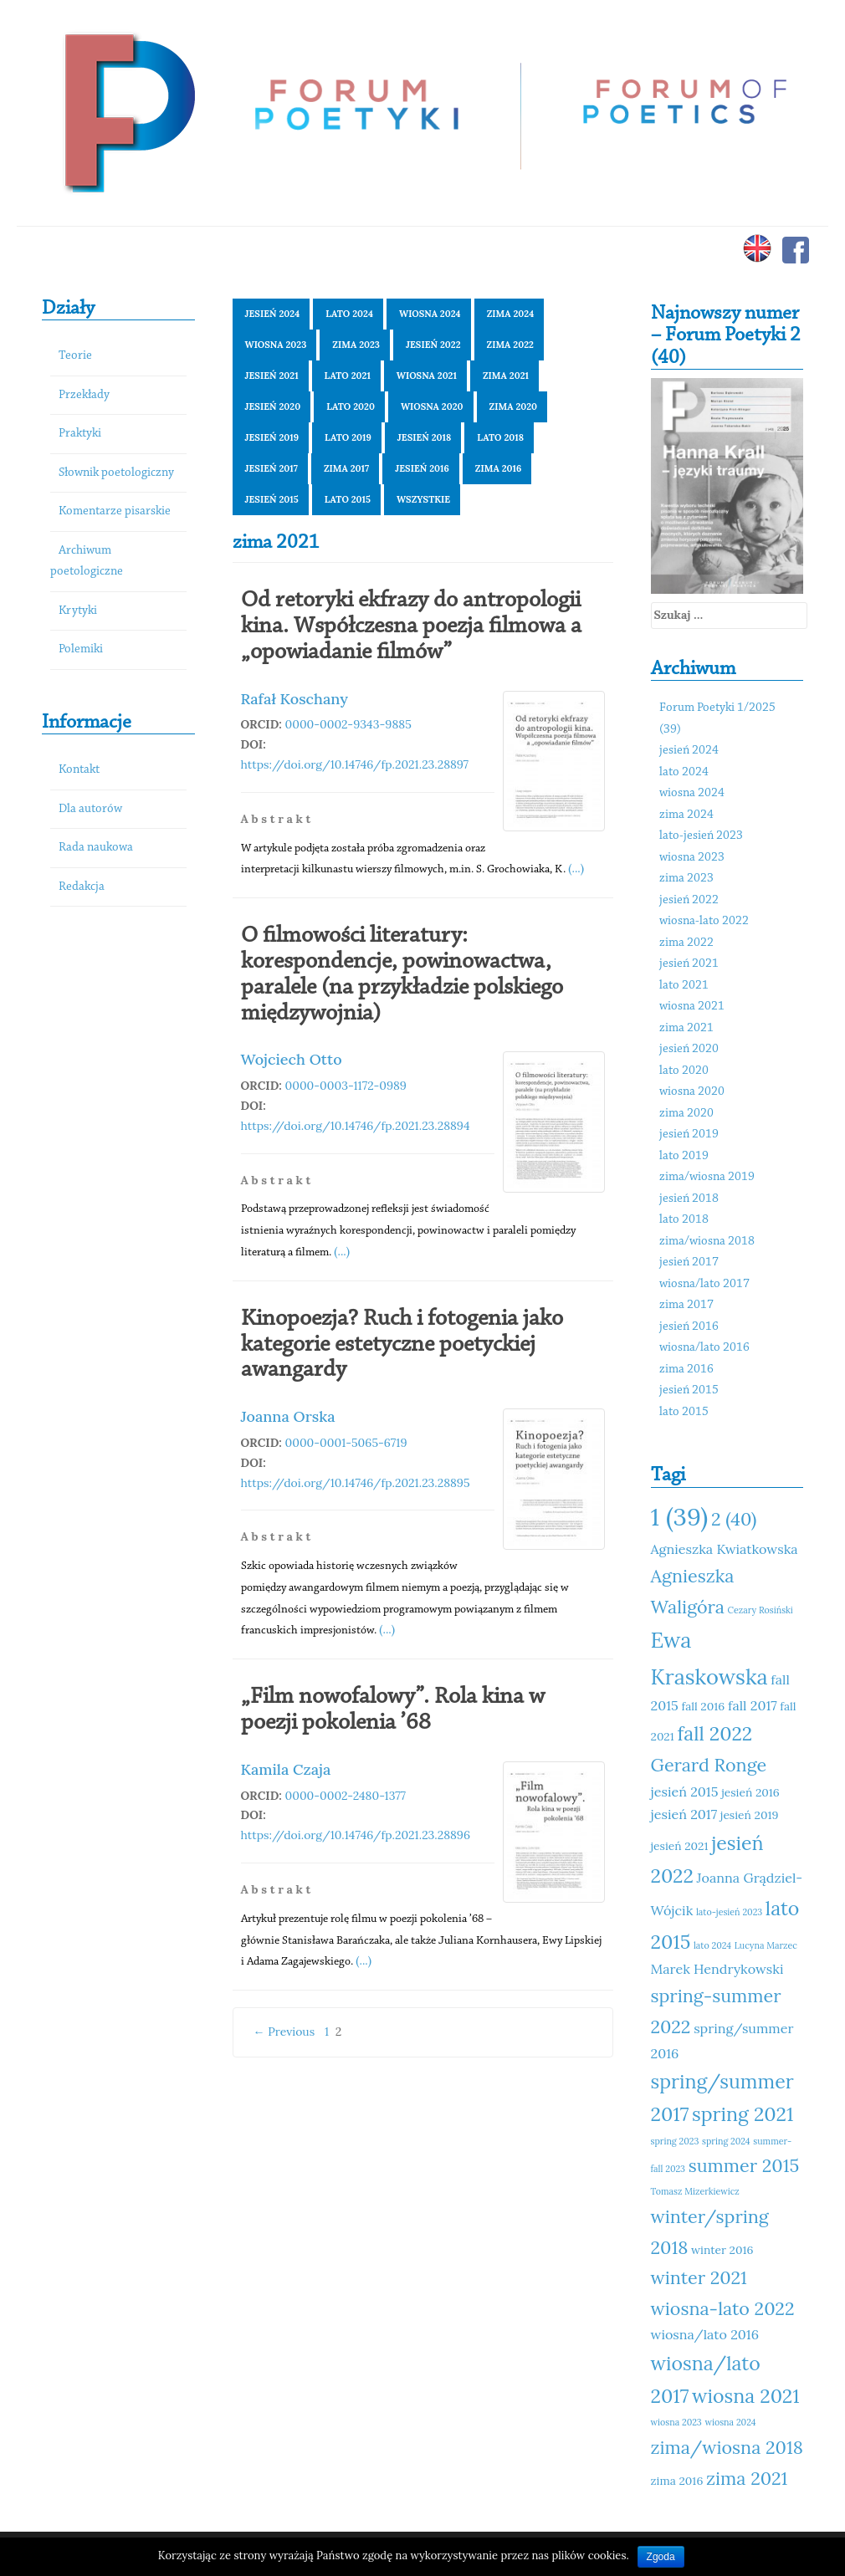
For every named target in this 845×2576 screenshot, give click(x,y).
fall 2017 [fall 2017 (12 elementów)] (752, 1705)
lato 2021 (348, 375)
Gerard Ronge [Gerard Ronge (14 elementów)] (709, 1764)
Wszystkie (423, 499)
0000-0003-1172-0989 (346, 1085)
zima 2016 (498, 468)
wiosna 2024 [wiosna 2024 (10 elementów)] (729, 2422)
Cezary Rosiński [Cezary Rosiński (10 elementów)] (760, 1610)
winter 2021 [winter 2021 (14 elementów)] (699, 2277)
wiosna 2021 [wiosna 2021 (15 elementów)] (746, 2396)
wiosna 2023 (276, 344)
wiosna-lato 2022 (704, 921)
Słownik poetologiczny (116, 473)
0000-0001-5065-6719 (346, 1442)
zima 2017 (346, 468)
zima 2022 (510, 344)
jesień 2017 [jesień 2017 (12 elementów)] (684, 1814)
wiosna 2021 (427, 375)
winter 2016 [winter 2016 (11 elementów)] (722, 2249)
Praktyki (80, 433)
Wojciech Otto (291, 1059)
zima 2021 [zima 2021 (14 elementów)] (746, 2478)
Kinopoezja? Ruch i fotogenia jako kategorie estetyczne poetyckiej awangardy (402, 1345)
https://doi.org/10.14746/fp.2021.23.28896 (356, 1835)
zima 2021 (506, 375)
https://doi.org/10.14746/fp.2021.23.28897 (355, 764)
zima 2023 (356, 344)
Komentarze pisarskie (115, 511)
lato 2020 (350, 406)
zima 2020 (513, 406)
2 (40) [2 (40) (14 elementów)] (733, 1519)
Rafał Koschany (294, 698)
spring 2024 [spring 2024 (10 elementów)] (726, 2141)
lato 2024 (349, 313)
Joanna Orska (288, 1416)
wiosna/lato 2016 (704, 1348)
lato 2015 (348, 499)
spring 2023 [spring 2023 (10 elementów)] (675, 2141)
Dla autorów (90, 809)
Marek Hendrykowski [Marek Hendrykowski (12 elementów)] (717, 1968)
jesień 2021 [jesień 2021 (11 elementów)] (680, 1845)
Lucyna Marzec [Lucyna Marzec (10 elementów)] (766, 1945)
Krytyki (78, 611)
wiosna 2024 (430, 313)
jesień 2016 (422, 468)
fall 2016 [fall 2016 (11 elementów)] (703, 1706)
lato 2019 (348, 437)
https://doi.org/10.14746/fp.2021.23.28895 (355, 1482)
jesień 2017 (271, 468)
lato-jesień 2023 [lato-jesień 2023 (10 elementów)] (729, 1912)
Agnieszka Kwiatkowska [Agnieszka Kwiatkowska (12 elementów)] (724, 1549)
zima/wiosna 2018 (707, 1241)
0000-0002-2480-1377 (346, 1795)
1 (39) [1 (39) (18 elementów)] (680, 1516)
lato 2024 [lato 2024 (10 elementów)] (712, 1945)
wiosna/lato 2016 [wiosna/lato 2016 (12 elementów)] (705, 2334)
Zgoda (661, 2557)
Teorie (75, 356)
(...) (576, 868)
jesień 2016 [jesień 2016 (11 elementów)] (750, 1792)
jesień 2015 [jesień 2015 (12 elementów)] (685, 1791)
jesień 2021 (272, 375)
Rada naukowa (96, 847)
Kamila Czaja (286, 1769)
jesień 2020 (273, 406)
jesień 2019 (272, 437)
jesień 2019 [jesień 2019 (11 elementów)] (749, 1814)
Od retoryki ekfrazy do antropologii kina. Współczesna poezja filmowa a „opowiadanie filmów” (411, 626)
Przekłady (84, 395)
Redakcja (82, 887)
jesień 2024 (272, 313)
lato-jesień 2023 (701, 836)
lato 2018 (500, 437)
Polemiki (81, 649)
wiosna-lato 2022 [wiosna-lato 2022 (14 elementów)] (723, 2308)
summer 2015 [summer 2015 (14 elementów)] (744, 2165)
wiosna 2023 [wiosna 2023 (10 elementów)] (676, 2422)
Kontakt (79, 770)
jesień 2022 (433, 344)
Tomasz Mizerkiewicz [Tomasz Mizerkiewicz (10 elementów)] (695, 2191)
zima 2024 (511, 313)
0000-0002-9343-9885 (348, 724)
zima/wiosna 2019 (707, 1177)
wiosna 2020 (432, 406)
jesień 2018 (424, 437)
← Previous (284, 2031)
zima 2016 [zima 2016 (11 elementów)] (677, 2480)
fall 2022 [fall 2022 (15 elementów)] (714, 1733)
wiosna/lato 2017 (704, 1284)
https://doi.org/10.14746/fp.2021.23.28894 (355, 1125)
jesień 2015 (272, 499)
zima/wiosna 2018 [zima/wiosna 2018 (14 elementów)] (727, 2447)
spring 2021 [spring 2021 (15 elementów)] (742, 2114)
